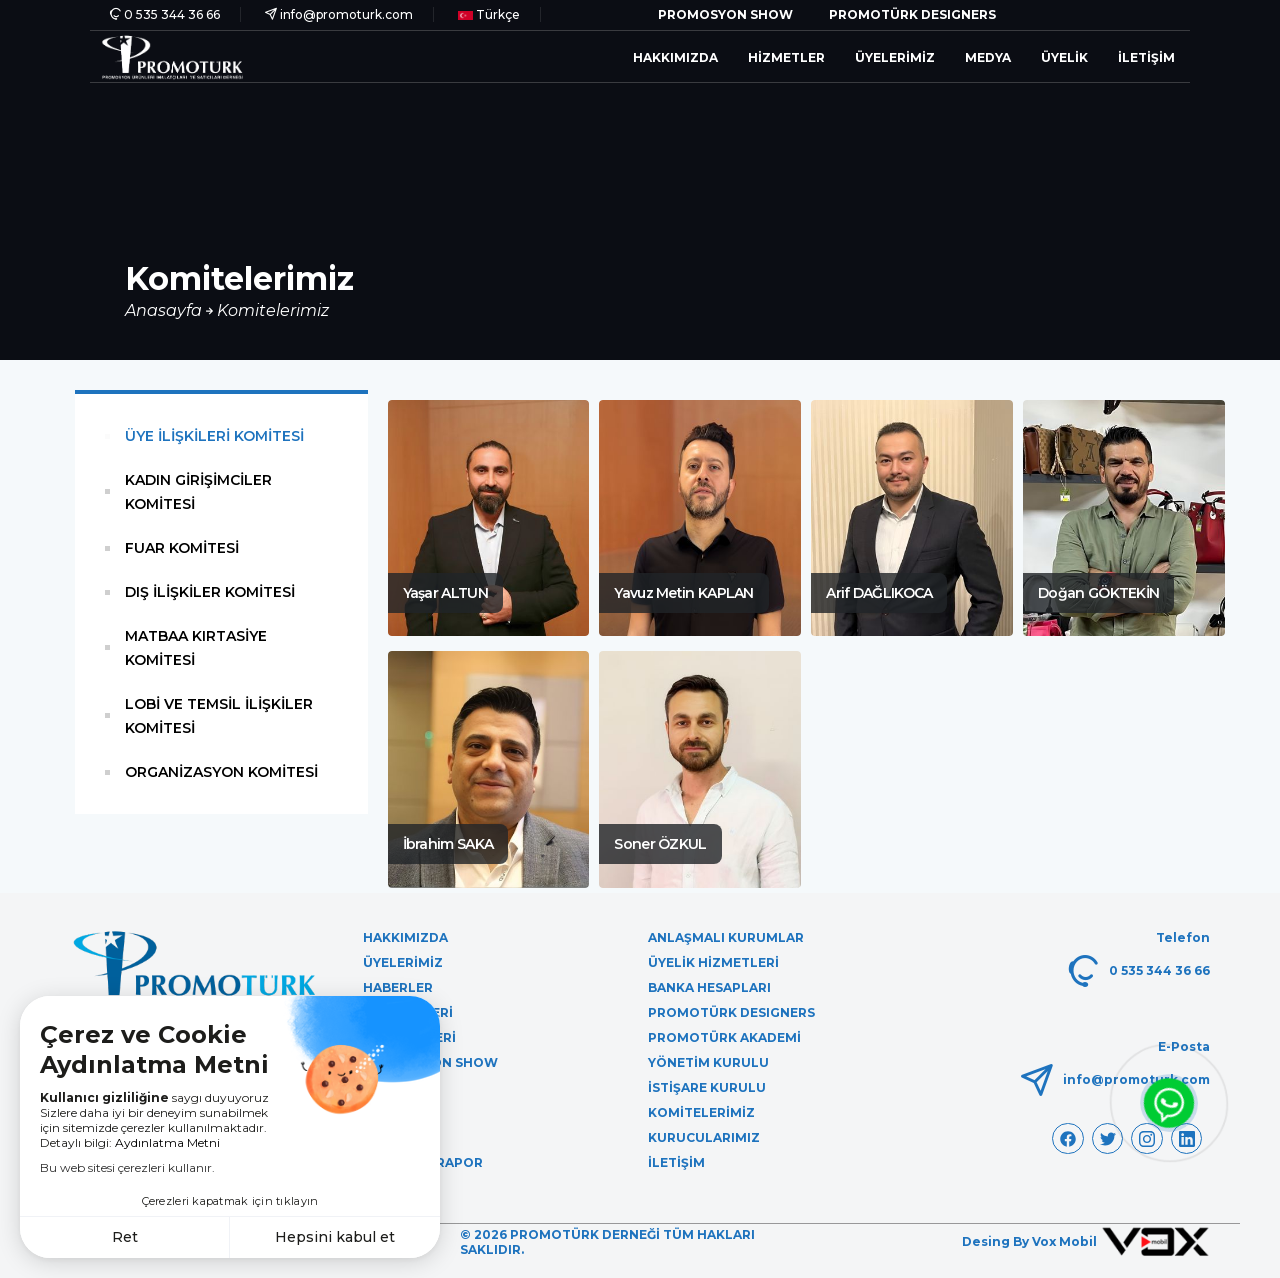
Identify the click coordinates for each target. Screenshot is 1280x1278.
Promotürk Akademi (724, 1037)
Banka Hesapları (709, 987)
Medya (988, 57)
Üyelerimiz (895, 57)
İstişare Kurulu (707, 1087)
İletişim (1146, 57)
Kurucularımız (704, 1137)
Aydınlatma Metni (167, 1142)
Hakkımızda (675, 57)
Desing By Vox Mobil (1086, 1242)
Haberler (398, 987)
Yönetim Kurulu (708, 1062)
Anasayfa (165, 310)
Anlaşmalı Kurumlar (726, 937)
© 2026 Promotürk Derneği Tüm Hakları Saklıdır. (607, 1242)
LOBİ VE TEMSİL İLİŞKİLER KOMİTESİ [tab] (219, 716)
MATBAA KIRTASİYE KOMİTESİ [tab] (196, 648)
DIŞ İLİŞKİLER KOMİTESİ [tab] (210, 592)
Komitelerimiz (273, 310)
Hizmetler (786, 57)
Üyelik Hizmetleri (713, 962)
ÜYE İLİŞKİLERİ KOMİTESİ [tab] (214, 436)
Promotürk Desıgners (912, 14)
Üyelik (1064, 57)
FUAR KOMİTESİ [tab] (182, 548)
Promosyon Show (725, 14)
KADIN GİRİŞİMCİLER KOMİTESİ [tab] (198, 492)
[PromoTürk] (172, 56)
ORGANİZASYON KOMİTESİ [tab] (221, 772)
